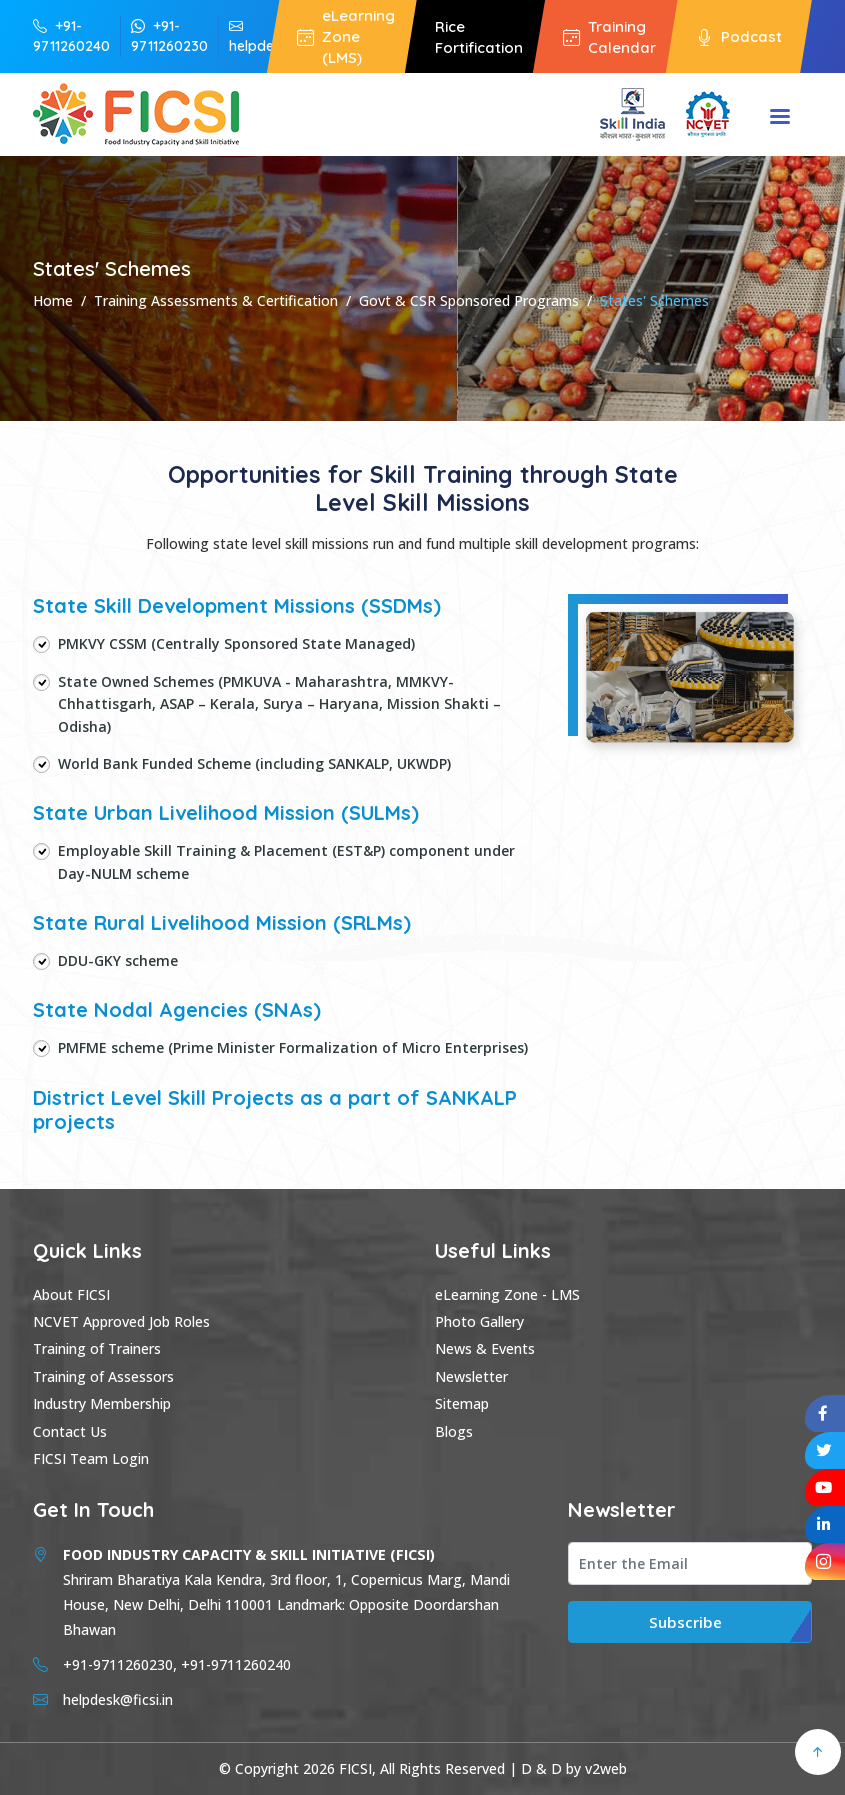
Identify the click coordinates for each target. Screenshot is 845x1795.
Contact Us (70, 1431)
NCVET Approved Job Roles (121, 1321)
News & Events (485, 1348)
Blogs (454, 1431)
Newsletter (471, 1376)
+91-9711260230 (169, 35)
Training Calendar (609, 37)
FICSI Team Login (91, 1458)
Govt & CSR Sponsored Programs (469, 300)
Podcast (739, 36)
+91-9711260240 (71, 35)
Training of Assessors (103, 1376)
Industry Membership (102, 1403)
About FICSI (71, 1294)
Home (53, 300)
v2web (606, 1768)
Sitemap (462, 1403)
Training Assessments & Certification (216, 300)
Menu (780, 118)
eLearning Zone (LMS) (346, 36)
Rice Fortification (479, 37)
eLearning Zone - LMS (507, 1294)
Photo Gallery (479, 1321)
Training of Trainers (97, 1348)
